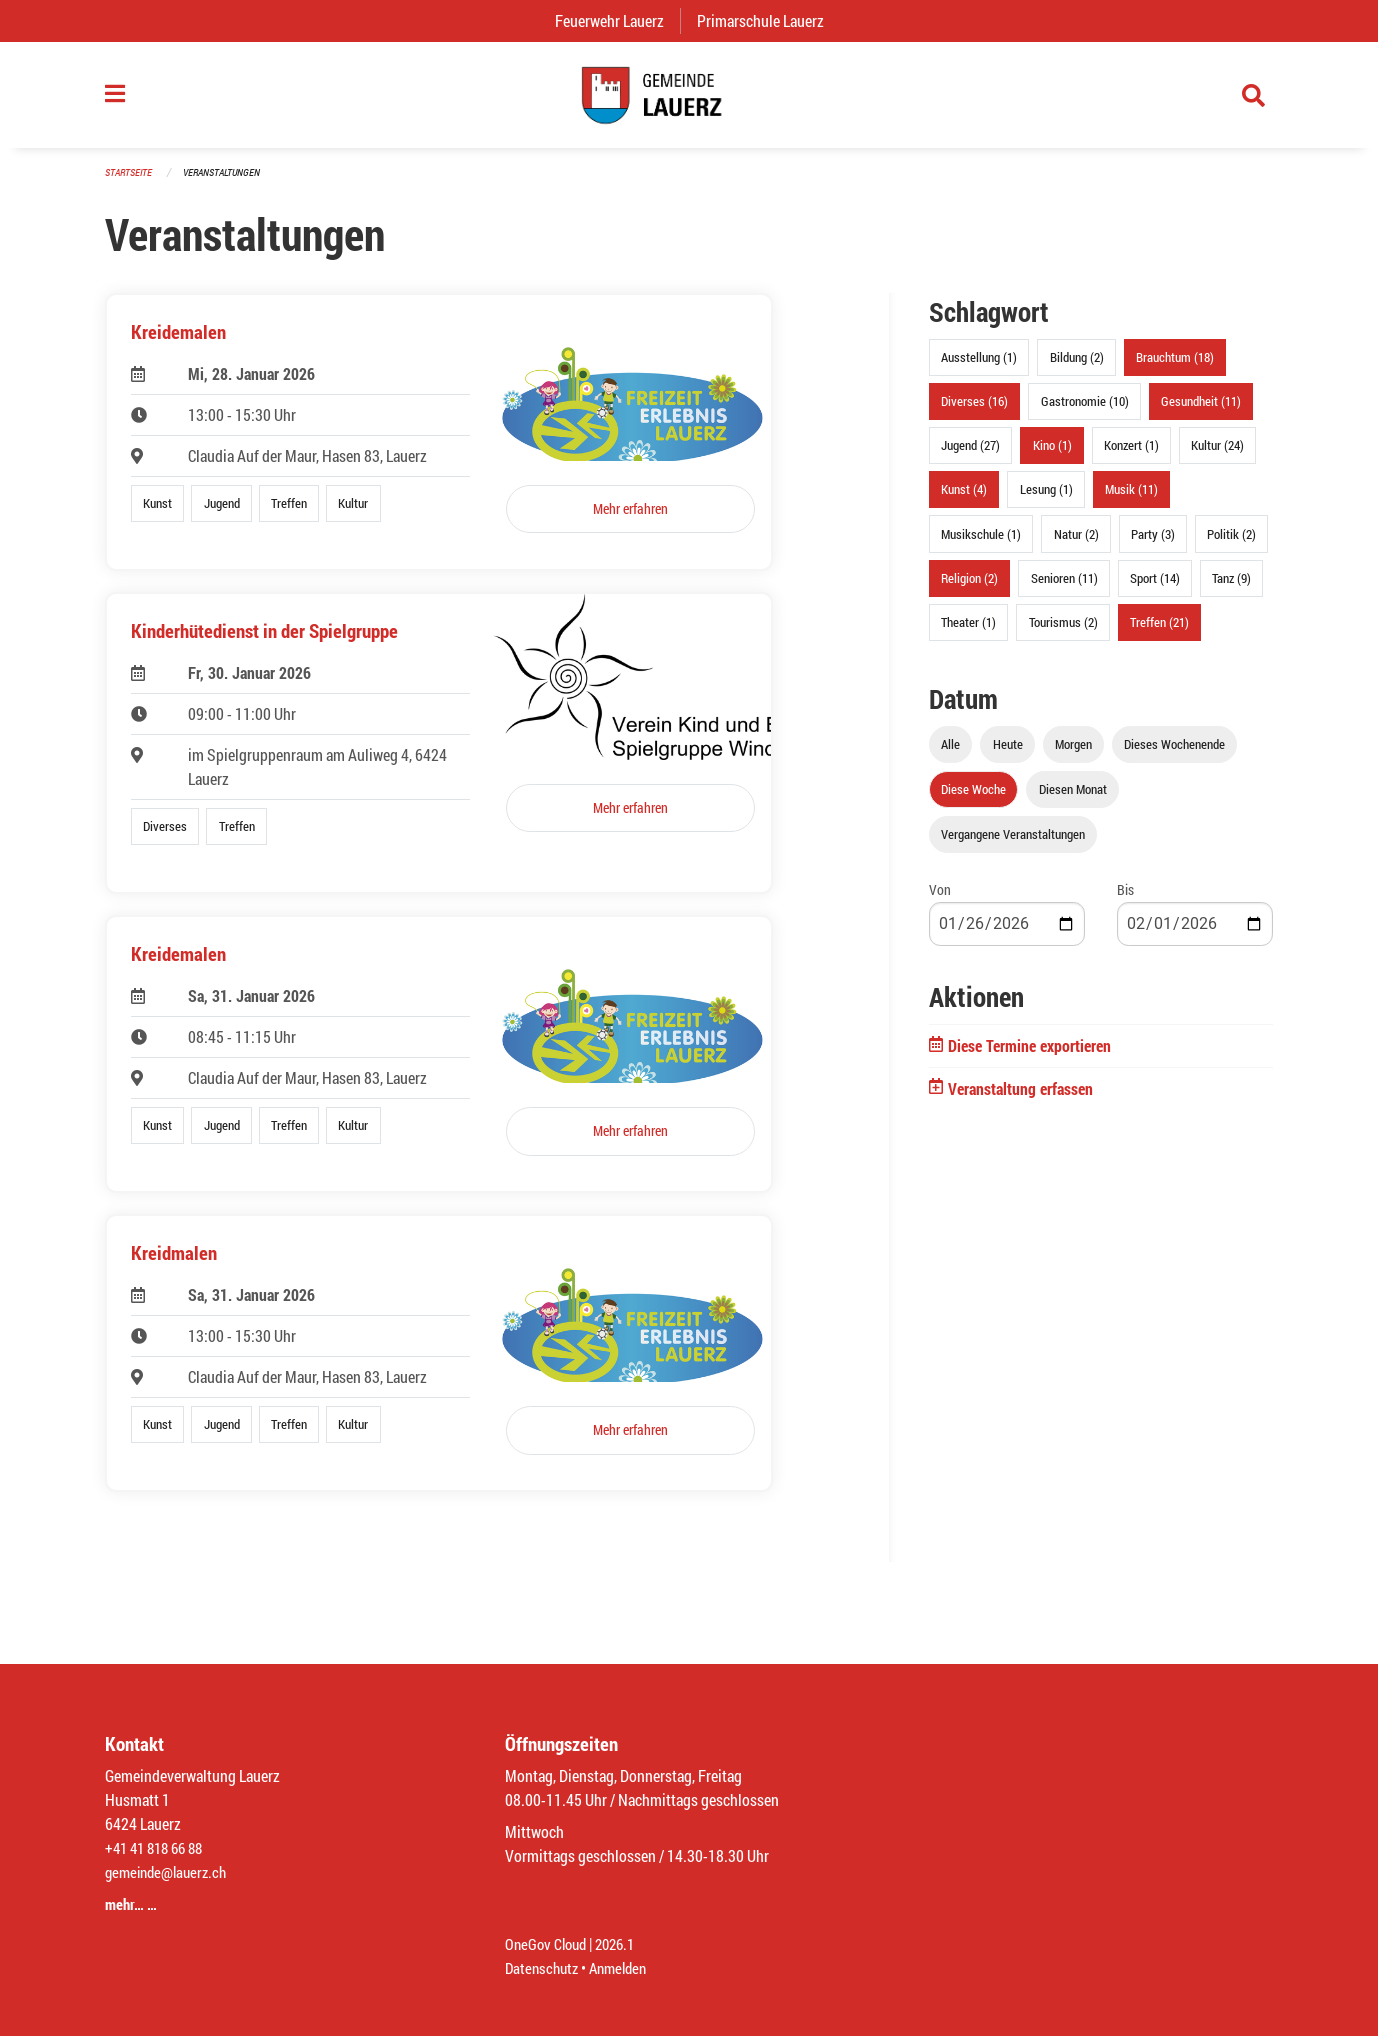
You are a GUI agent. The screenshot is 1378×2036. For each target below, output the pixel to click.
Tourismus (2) (1063, 632)
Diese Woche (973, 799)
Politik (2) (1231, 543)
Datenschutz (544, 1967)
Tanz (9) (1231, 587)
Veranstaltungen (230, 181)
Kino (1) (1052, 455)
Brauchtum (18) (1175, 367)
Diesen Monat (1073, 799)
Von (940, 899)
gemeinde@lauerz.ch (170, 1871)
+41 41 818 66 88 (159, 1847)
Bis (1125, 899)
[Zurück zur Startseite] (689, 100)
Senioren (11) (1064, 587)
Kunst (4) (964, 499)
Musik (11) (1131, 499)
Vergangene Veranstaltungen (1013, 844)
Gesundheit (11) (1201, 411)
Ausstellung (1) (979, 367)
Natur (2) (1076, 543)
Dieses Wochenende (1174, 754)
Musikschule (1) (981, 543)
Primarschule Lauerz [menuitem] (768, 20)
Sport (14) (1155, 587)
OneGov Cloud (548, 1943)
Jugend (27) (970, 455)
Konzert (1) (1131, 455)
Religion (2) (969, 587)
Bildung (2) (1077, 367)
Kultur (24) (1217, 455)
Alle (950, 754)
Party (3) (1153, 543)
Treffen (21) (1159, 632)
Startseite (131, 181)
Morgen (1073, 754)
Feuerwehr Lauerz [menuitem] (617, 20)
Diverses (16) (974, 411)
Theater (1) (968, 632)
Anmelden (625, 1967)
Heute (1008, 754)
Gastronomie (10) (1085, 411)
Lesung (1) (1046, 499)
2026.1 (623, 1943)
